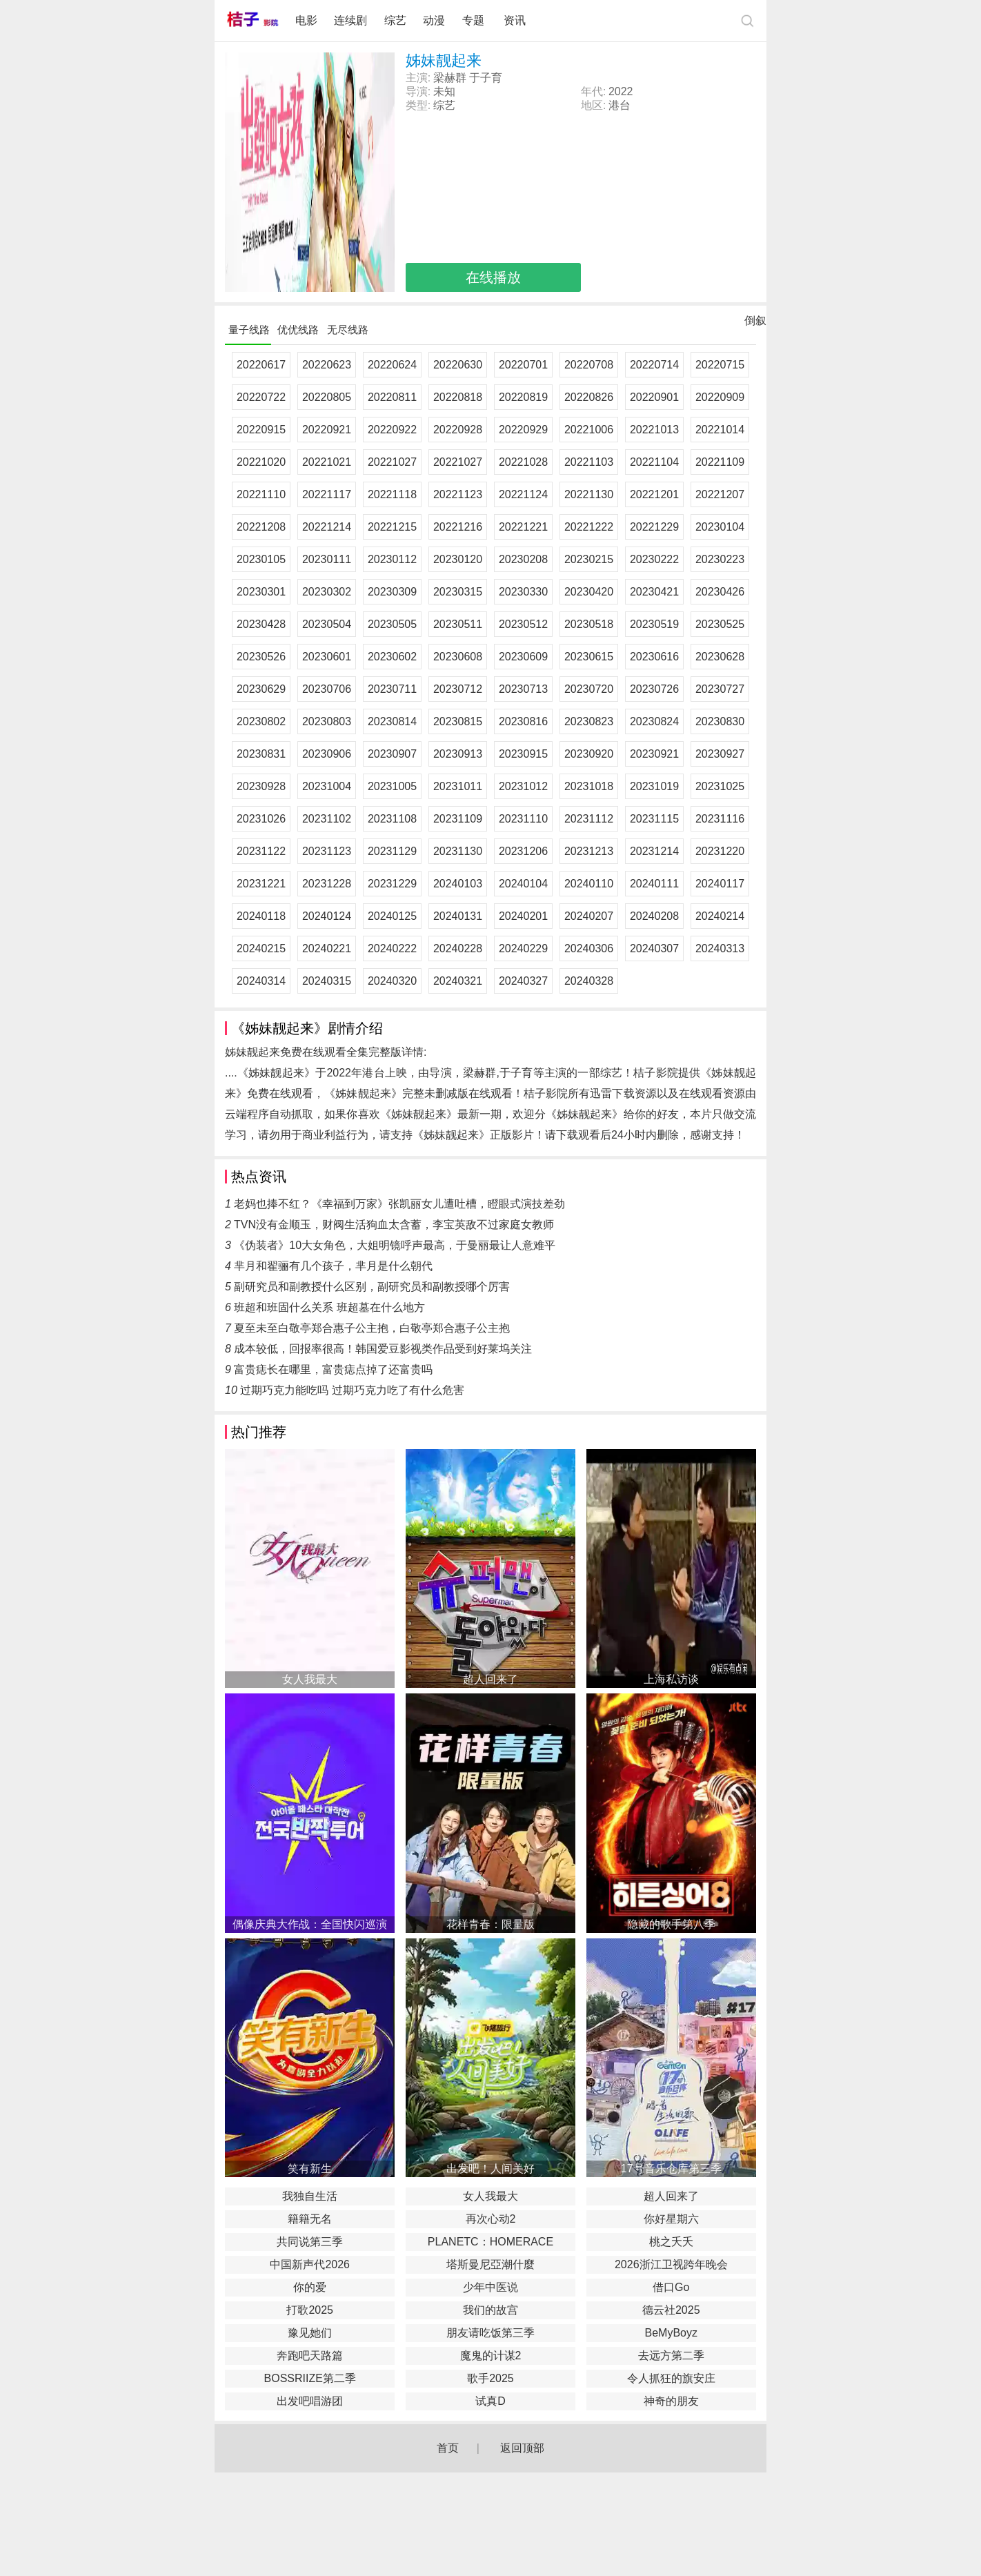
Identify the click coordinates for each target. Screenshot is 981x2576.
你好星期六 (671, 2219)
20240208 (654, 916)
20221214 (326, 527)
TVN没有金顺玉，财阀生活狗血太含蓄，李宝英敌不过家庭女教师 (394, 1224)
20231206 (523, 851)
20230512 (523, 624)
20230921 (654, 754)
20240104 (523, 883)
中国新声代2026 (310, 2264)
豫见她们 (310, 2333)
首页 (448, 2448)
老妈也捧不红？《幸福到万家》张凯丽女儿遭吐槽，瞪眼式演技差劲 (399, 1204)
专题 (474, 20)
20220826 (588, 397)
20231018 (588, 786)
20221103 (588, 462)
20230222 (654, 559)
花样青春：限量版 (490, 1924)
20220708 (588, 365)
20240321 (457, 981)
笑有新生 (310, 2168)
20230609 (523, 656)
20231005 (392, 786)
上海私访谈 (671, 1679)
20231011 (457, 786)
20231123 (326, 851)
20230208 (523, 559)
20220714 (654, 365)
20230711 (392, 689)
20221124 (523, 494)
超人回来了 (490, 1679)
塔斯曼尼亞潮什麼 (490, 2264)
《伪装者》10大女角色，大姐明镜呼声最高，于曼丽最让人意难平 (394, 1245)
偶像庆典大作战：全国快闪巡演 (309, 1924)
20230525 (719, 624)
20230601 (326, 656)
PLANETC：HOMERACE (490, 2242)
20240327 (523, 981)
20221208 (261, 527)
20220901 (654, 397)
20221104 (654, 462)
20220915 (261, 429)
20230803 (326, 721)
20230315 (457, 592)
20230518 (588, 624)
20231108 (392, 819)
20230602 (392, 656)
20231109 (457, 819)
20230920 (588, 754)
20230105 (261, 559)
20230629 (261, 689)
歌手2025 (490, 2378)
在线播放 (493, 277)
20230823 (588, 721)
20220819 (523, 397)
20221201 (654, 494)
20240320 (392, 981)
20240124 (326, 916)
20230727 (719, 689)
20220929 (523, 429)
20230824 (654, 721)
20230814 (392, 721)
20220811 (392, 397)
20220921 (326, 429)
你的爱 (309, 2287)
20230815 (457, 721)
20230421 (654, 592)
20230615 (588, 656)
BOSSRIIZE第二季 (310, 2378)
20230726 (654, 689)
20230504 (326, 624)
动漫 (434, 20)
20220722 (261, 397)
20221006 (588, 429)
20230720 (588, 689)
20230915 (523, 754)
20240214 (719, 916)
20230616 (654, 656)
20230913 (457, 754)
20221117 (326, 494)
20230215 (588, 559)
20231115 (654, 819)
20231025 (719, 786)
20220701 (523, 365)
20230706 (326, 689)
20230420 (588, 592)
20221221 (523, 527)
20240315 (326, 981)
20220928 (457, 429)
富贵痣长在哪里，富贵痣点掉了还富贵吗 (333, 1369)
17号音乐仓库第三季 (671, 2168)
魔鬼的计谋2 (491, 2355)
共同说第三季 (310, 2242)
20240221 (326, 948)
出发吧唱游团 (310, 2401)
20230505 (392, 624)
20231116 (719, 819)
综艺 (395, 20)
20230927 (719, 754)
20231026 (261, 819)
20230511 (457, 624)
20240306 (588, 948)
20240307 (654, 948)
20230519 (654, 624)
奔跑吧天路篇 (310, 2355)
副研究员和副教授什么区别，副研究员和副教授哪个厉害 (372, 1286)
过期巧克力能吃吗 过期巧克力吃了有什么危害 (352, 1390)
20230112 (392, 559)
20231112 (588, 819)
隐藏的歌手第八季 (671, 1924)
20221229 (654, 527)
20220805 (326, 397)
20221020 (261, 462)
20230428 (261, 624)
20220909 (719, 397)
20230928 (261, 786)
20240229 (523, 948)
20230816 (523, 721)
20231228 (326, 883)
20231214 (654, 851)
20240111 (654, 883)
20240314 (261, 981)
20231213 (588, 851)
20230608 (457, 656)
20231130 (457, 851)
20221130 (588, 494)
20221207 (719, 494)
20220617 (261, 365)
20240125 (392, 916)
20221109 (719, 462)
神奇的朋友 (671, 2401)
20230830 (719, 721)
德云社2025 (671, 2310)
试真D (490, 2401)
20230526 (261, 656)
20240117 (719, 883)
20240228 (457, 948)
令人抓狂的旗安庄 (671, 2378)
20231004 (326, 786)
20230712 (457, 689)
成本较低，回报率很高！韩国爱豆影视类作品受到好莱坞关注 (383, 1349)
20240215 (261, 948)
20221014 (719, 429)
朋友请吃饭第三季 (490, 2333)
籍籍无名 (310, 2219)
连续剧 (350, 20)
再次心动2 (491, 2219)
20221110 (261, 494)
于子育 (485, 77)
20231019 (654, 786)
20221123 (457, 494)
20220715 (719, 365)
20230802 (261, 721)
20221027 (392, 462)
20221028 (523, 462)
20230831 (261, 754)
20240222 (392, 948)
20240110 (588, 883)
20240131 (457, 916)
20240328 (588, 981)
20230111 (326, 559)
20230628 (719, 656)
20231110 (523, 819)
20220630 (457, 365)
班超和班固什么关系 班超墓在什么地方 (329, 1307)
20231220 (719, 851)
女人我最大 (309, 1679)
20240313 (719, 948)
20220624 (392, 365)
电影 (306, 20)
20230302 (326, 592)
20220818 (457, 397)
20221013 (654, 429)
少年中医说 (490, 2287)
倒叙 (755, 323)
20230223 (719, 559)
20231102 (326, 819)
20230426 (719, 592)
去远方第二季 (671, 2355)
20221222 (588, 527)
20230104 (719, 527)
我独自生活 (309, 2196)
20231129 (392, 851)
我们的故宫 (490, 2310)
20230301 (261, 592)
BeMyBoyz (671, 2333)
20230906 (326, 754)
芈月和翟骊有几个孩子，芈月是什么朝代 (333, 1266)
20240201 (523, 916)
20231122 (261, 851)
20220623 (326, 365)
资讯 (515, 20)
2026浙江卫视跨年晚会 (671, 2264)
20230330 (523, 592)
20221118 (392, 494)
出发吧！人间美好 (490, 2168)
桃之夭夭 (671, 2242)
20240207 (588, 916)
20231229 (392, 883)
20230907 (392, 754)
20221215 (392, 527)
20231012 (523, 786)
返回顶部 (522, 2448)
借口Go (671, 2287)
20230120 (457, 559)
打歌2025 (309, 2310)
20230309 (392, 592)
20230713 (523, 689)
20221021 (326, 462)
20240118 (261, 916)
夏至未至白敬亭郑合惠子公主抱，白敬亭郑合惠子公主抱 (372, 1328)
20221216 (457, 527)
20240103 (457, 883)
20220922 (392, 429)
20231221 (261, 883)
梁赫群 (449, 77)
